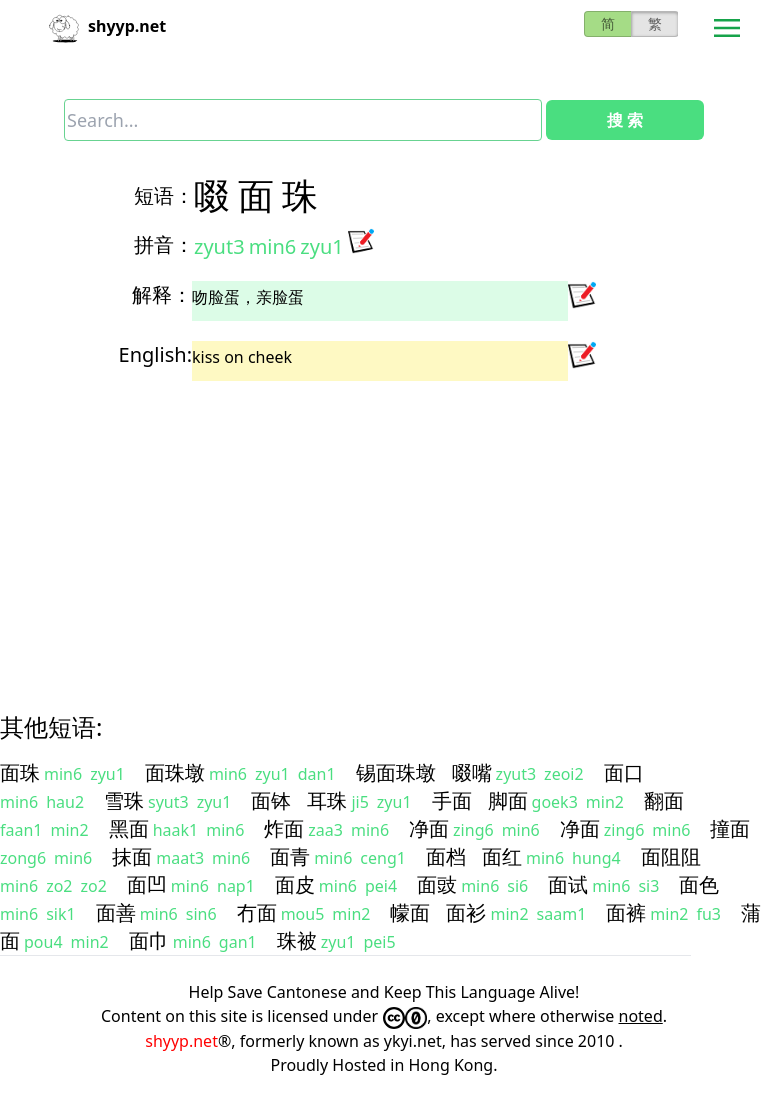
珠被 (297, 940)
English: (155, 354)
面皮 (295, 884)
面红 (502, 856)
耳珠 (327, 800)
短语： (164, 195)
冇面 (257, 912)
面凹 (147, 884)
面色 (699, 884)
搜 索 (625, 120)
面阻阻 (671, 856)
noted (641, 1016)
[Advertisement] (384, 529)
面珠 (20, 772)
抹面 (132, 856)
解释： (162, 294)
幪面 (410, 912)
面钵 (271, 800)
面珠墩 (175, 772)
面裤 (626, 912)
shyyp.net (181, 1041)
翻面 (664, 800)
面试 (568, 884)
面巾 (149, 940)
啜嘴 (472, 772)
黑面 (129, 828)
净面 (429, 828)
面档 (446, 856)
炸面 (284, 828)
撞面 (730, 828)
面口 (624, 772)
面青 (290, 856)
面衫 (466, 912)
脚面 (508, 800)
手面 (452, 800)
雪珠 (124, 800)
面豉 (437, 884)
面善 (116, 912)
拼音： (164, 244)
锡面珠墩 (396, 772)
